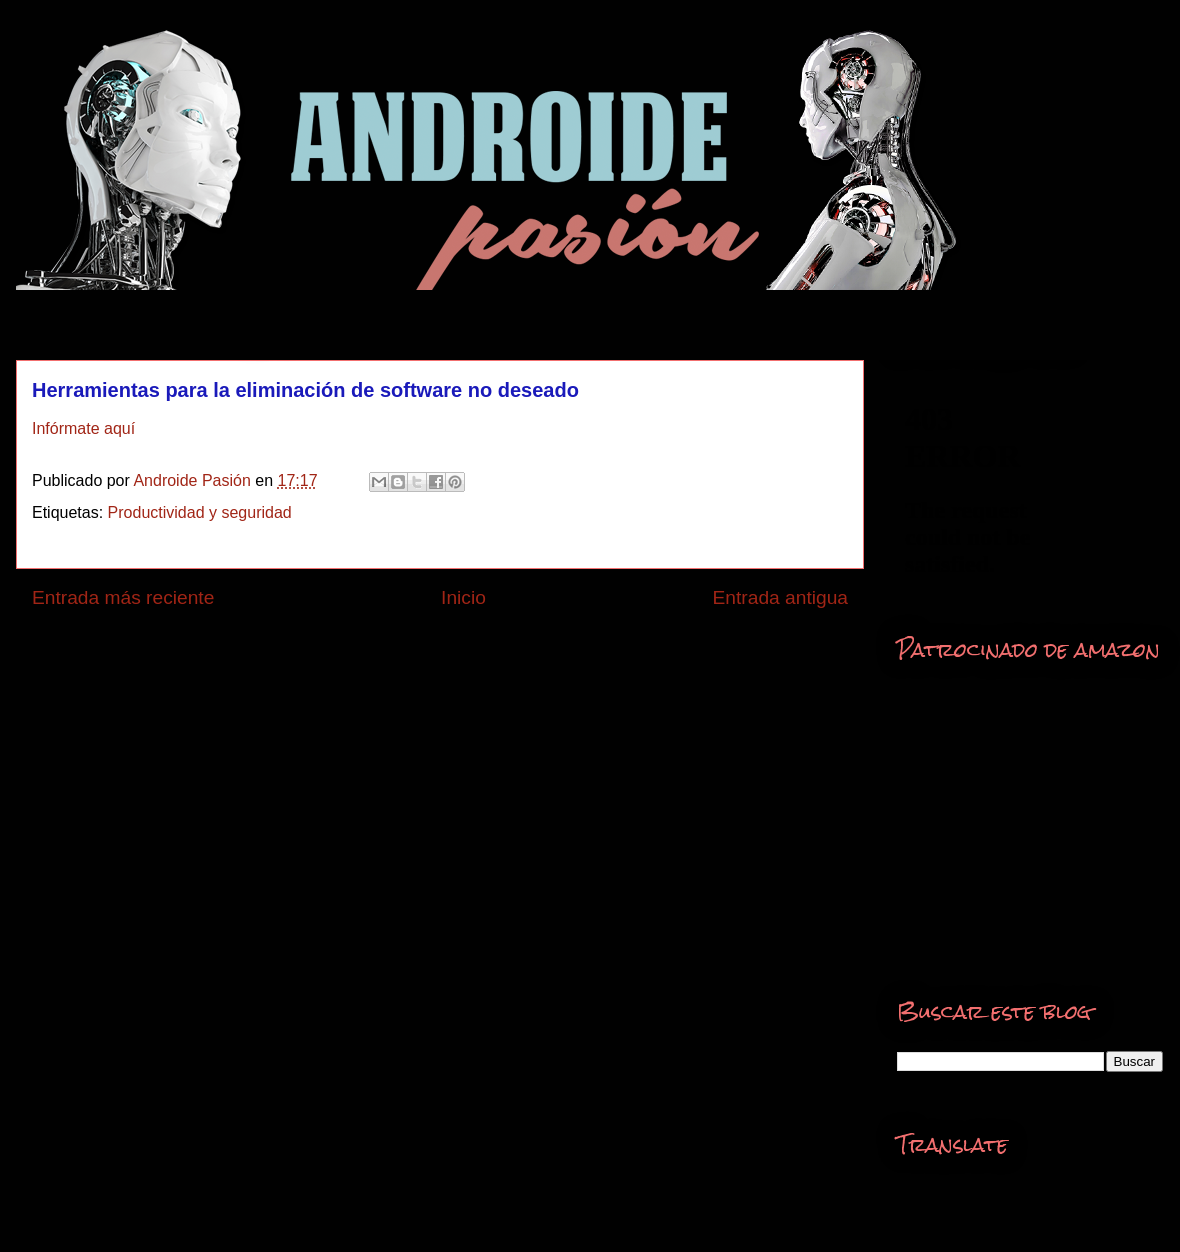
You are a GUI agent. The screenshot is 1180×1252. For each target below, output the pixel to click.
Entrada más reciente (123, 597)
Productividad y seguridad (200, 512)
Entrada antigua (780, 597)
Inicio (463, 597)
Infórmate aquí (83, 428)
